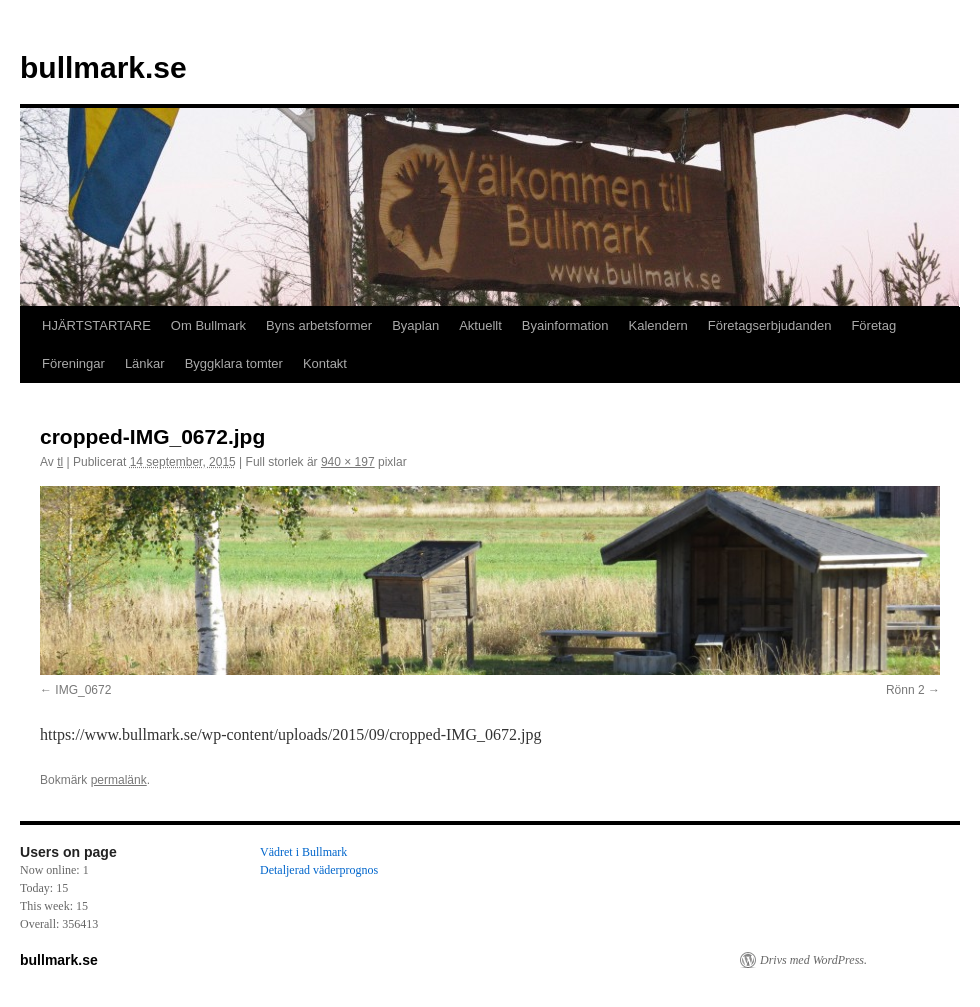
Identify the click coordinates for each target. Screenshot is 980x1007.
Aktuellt (480, 325)
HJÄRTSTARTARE (96, 325)
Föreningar (73, 363)
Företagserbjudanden (770, 325)
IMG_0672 (83, 690)
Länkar (145, 363)
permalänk (119, 780)
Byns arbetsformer (319, 325)
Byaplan (415, 325)
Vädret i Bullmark (303, 852)
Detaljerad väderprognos (319, 870)
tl (60, 462)
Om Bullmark (208, 325)
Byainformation (565, 325)
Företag (873, 325)
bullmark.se (103, 67)
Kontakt (325, 363)
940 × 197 (348, 462)
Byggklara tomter (234, 363)
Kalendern (658, 325)
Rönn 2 (905, 690)
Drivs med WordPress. (813, 960)
